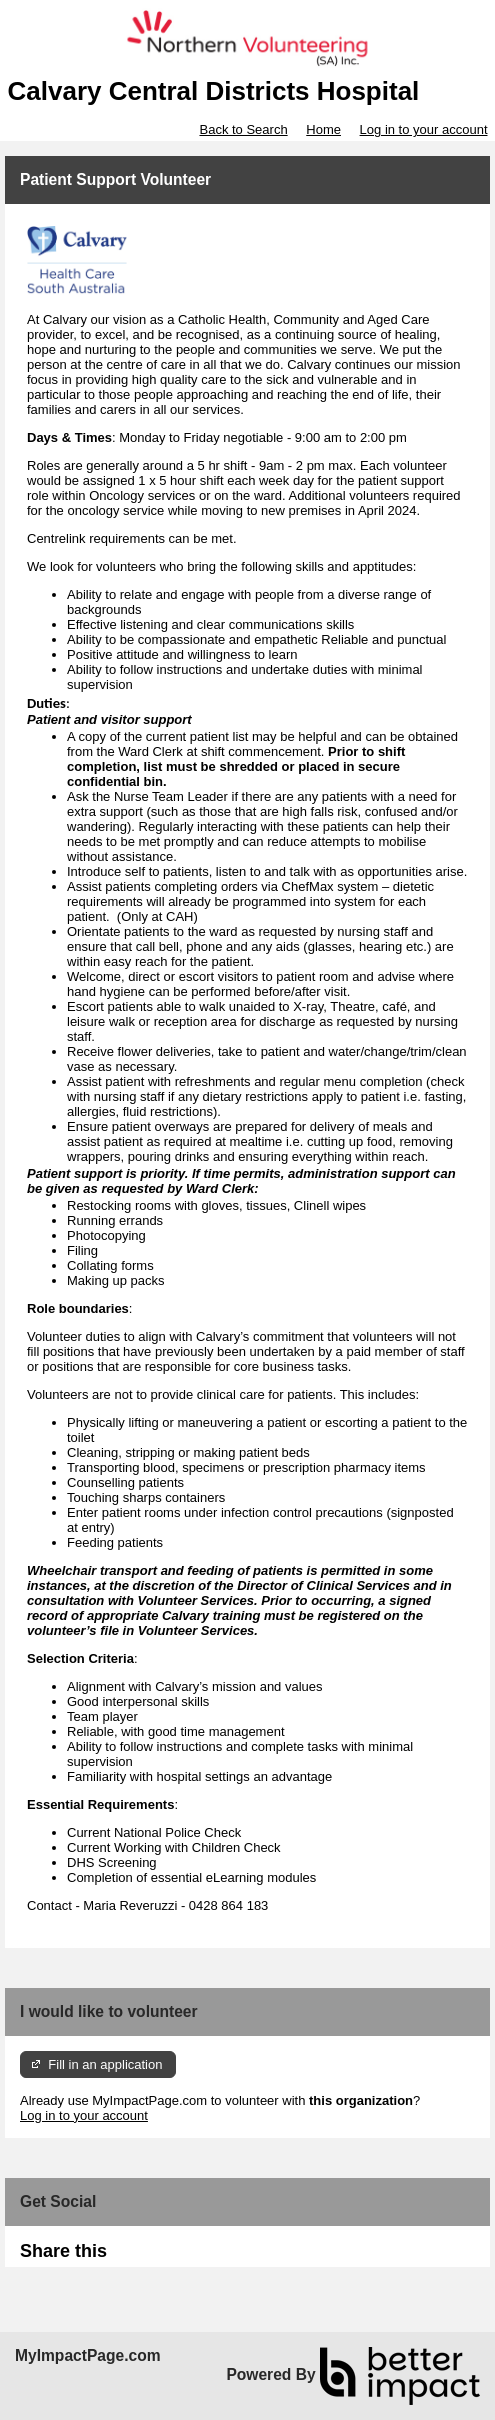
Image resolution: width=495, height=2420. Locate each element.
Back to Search (243, 129)
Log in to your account (424, 129)
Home (323, 129)
